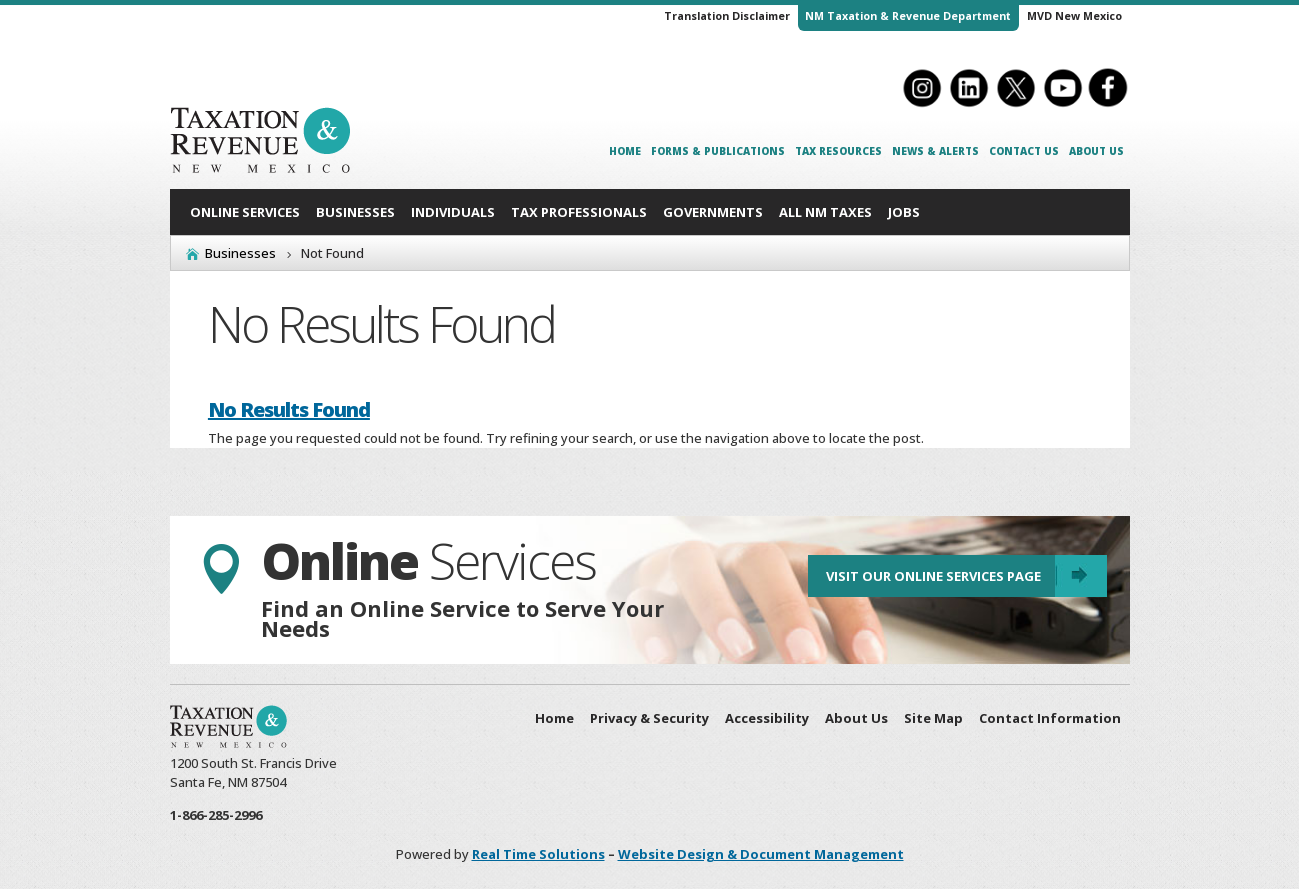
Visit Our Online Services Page (929, 579)
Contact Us (1024, 151)
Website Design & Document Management (761, 854)
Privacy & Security (649, 718)
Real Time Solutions (538, 854)
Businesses (355, 212)
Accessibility (767, 718)
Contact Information (1050, 718)
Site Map (933, 718)
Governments (713, 212)
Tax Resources (838, 151)
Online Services (245, 212)
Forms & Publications (718, 151)
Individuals (453, 212)
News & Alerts (935, 151)
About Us (1096, 151)
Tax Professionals (579, 212)
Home (625, 151)
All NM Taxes (825, 212)
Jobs (904, 212)
